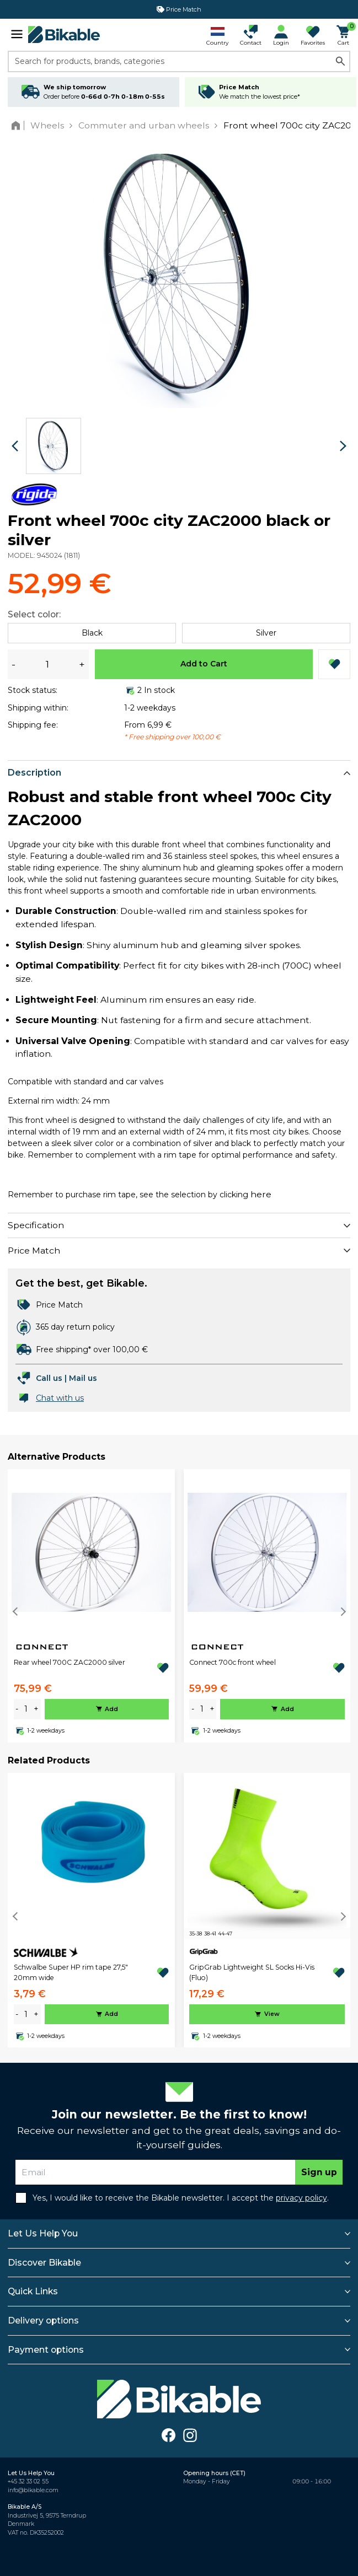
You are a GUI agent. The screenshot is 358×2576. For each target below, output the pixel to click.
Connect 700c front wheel (232, 1662)
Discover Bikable (44, 2262)
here (260, 1194)
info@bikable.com (33, 2490)
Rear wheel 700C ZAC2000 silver (69, 1662)
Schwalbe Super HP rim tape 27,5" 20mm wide (71, 1972)
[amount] (26, 1709)
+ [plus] (36, 1709)
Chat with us (60, 1398)
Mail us (83, 1378)
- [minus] (16, 1709)
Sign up (319, 2172)
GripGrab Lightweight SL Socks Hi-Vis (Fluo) (251, 1972)
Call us (49, 1378)
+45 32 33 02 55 (28, 2481)
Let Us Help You (43, 2233)
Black (92, 633)
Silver (266, 633)
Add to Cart (203, 664)
